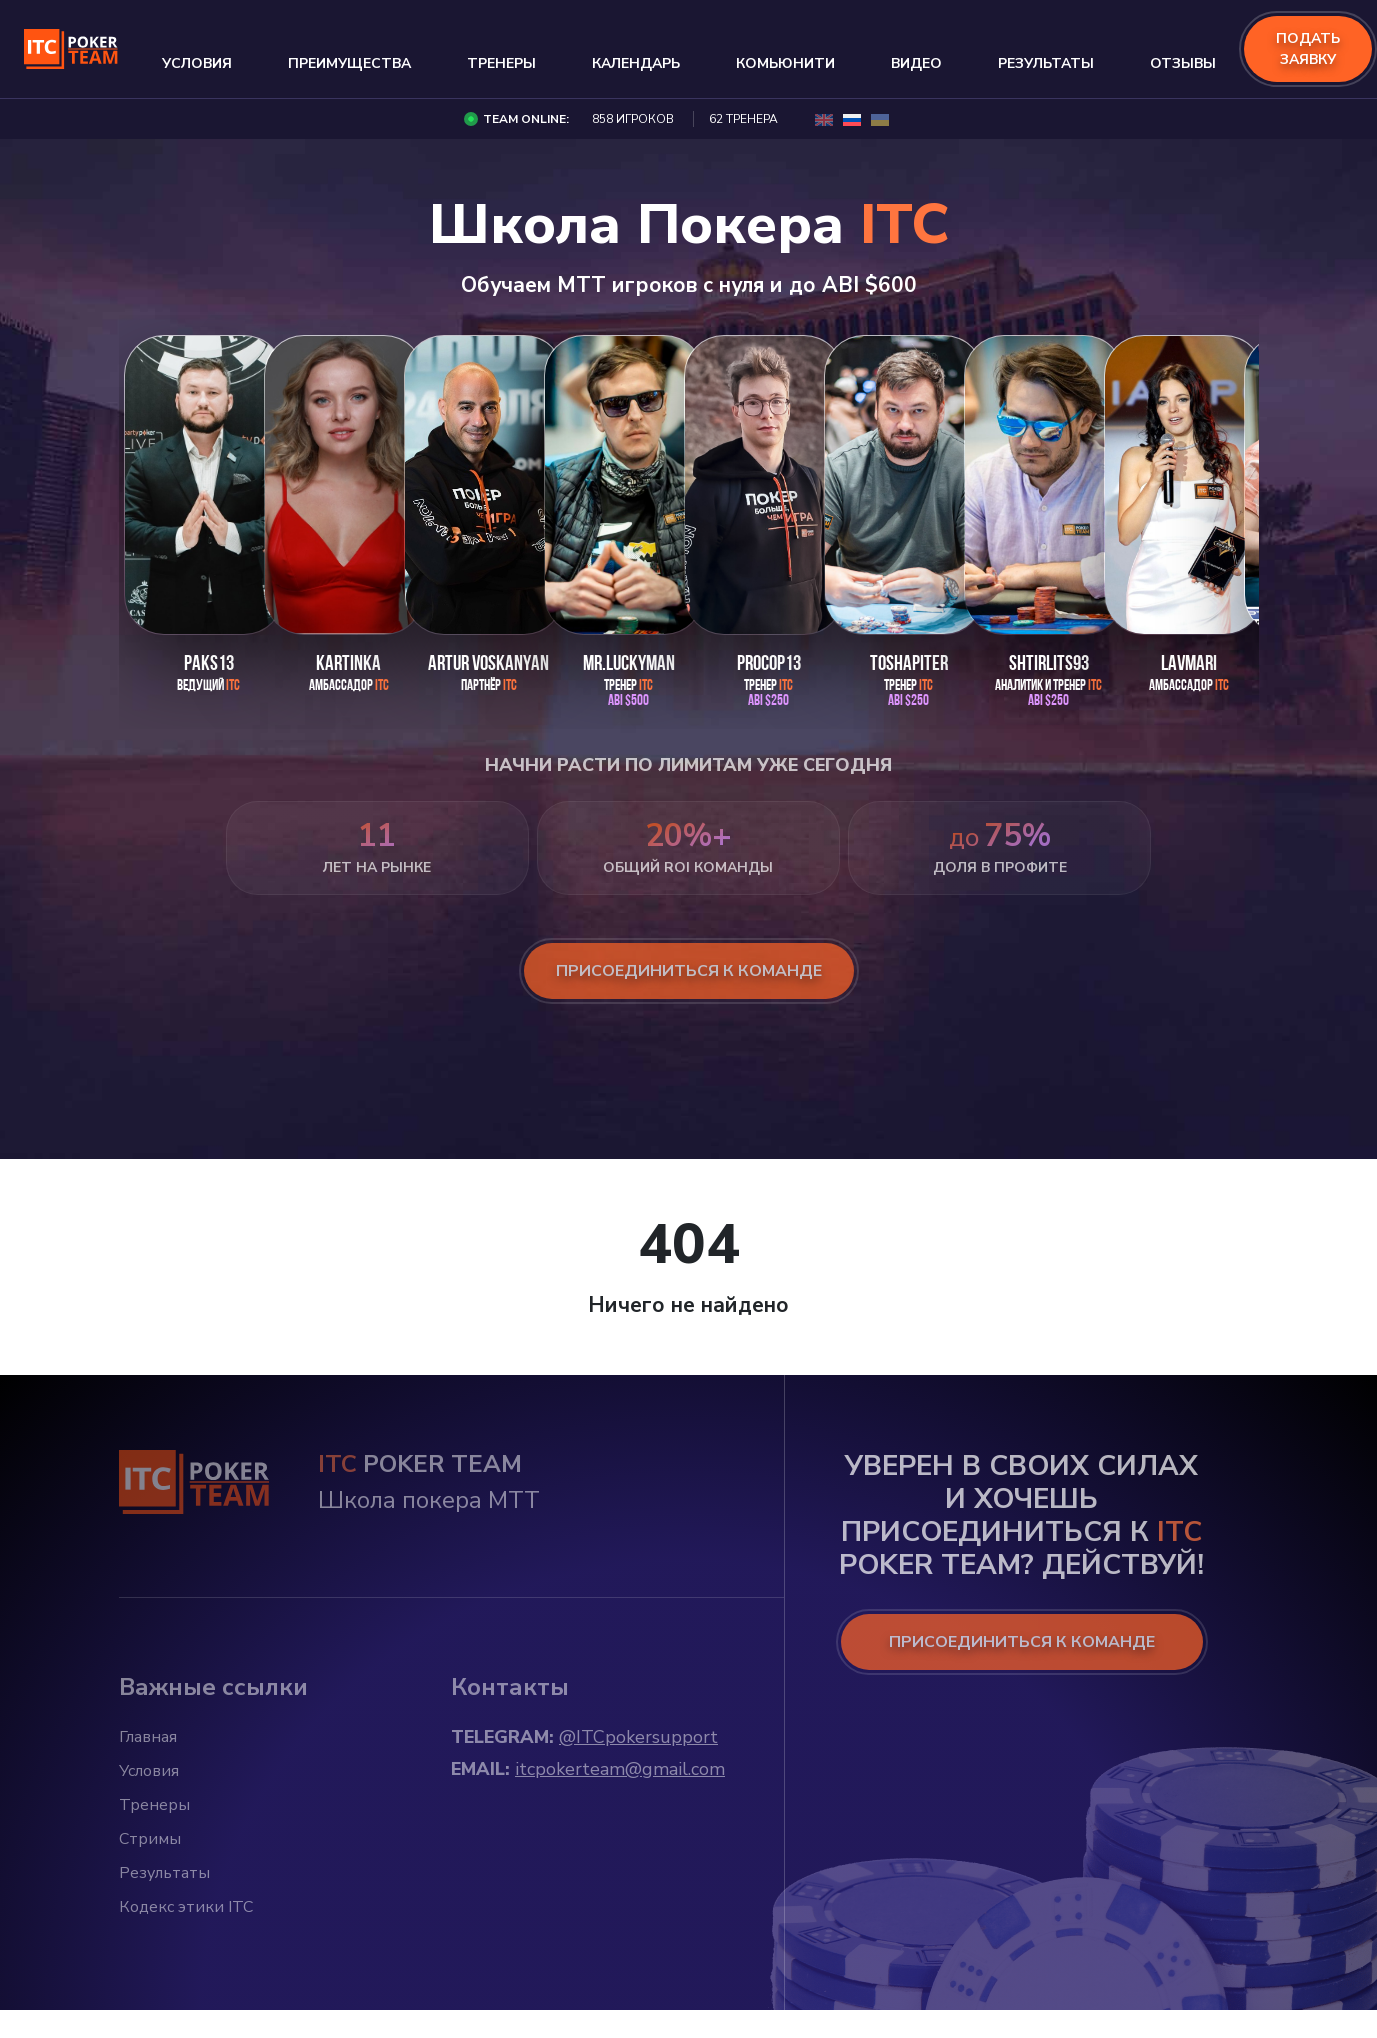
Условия (197, 63)
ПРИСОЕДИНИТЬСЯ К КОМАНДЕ (1022, 1642)
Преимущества (349, 63)
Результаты (1046, 63)
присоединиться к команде (689, 971)
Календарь (636, 63)
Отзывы (1183, 63)
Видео (916, 63)
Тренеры (501, 63)
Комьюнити (785, 63)
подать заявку (1308, 49)
